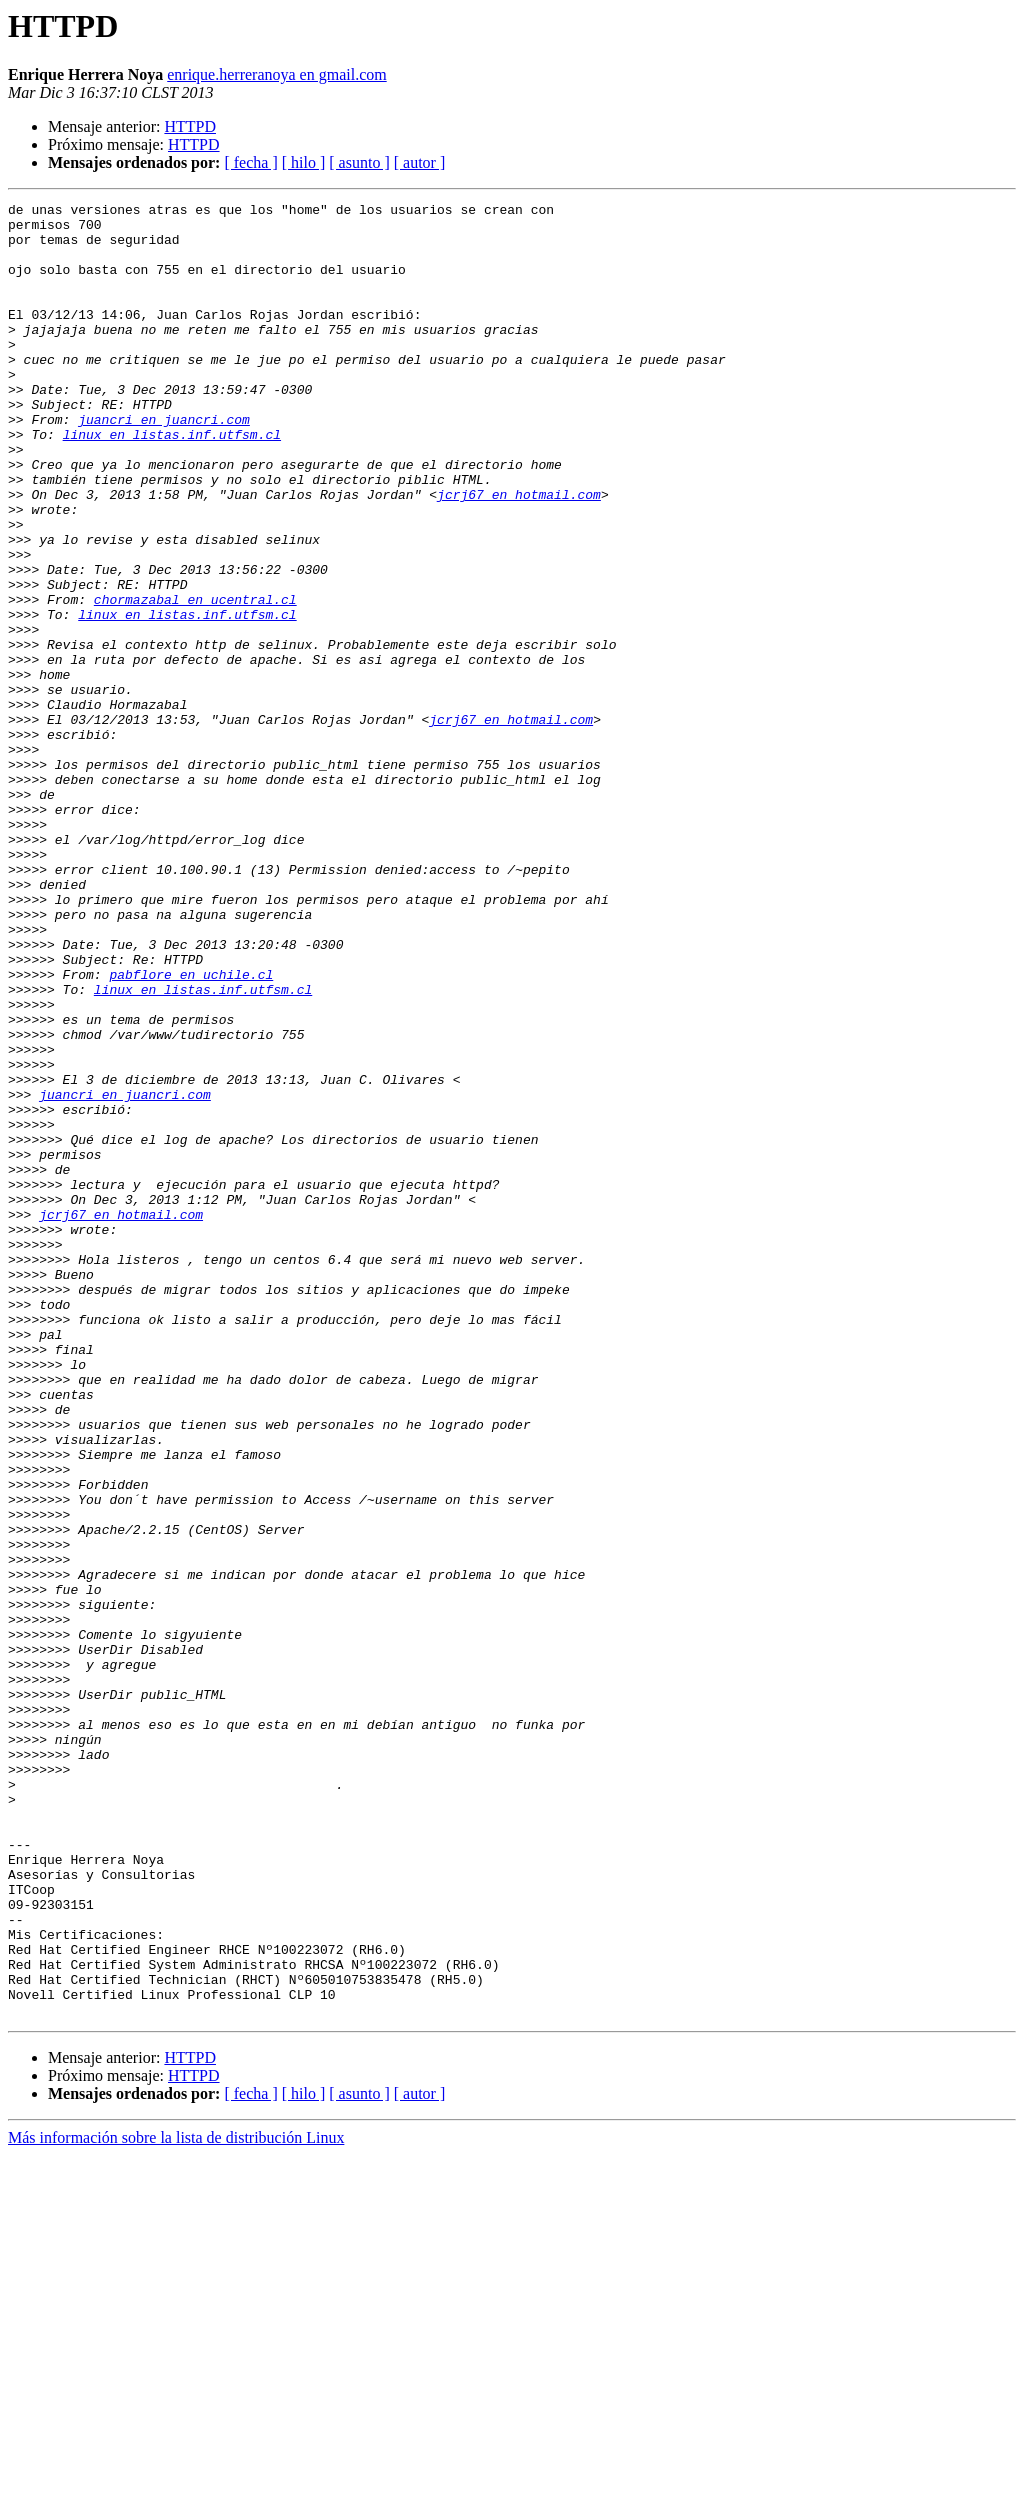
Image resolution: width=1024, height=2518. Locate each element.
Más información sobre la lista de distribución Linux (176, 2500)
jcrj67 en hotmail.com (519, 554)
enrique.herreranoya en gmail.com (276, 74)
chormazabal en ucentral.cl (195, 680)
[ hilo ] (304, 162)
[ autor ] (420, 162)
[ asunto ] (359, 162)
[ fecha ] (250, 162)
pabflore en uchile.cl (191, 1130)
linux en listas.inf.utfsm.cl (172, 482)
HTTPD (190, 126)
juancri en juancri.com (164, 464)
